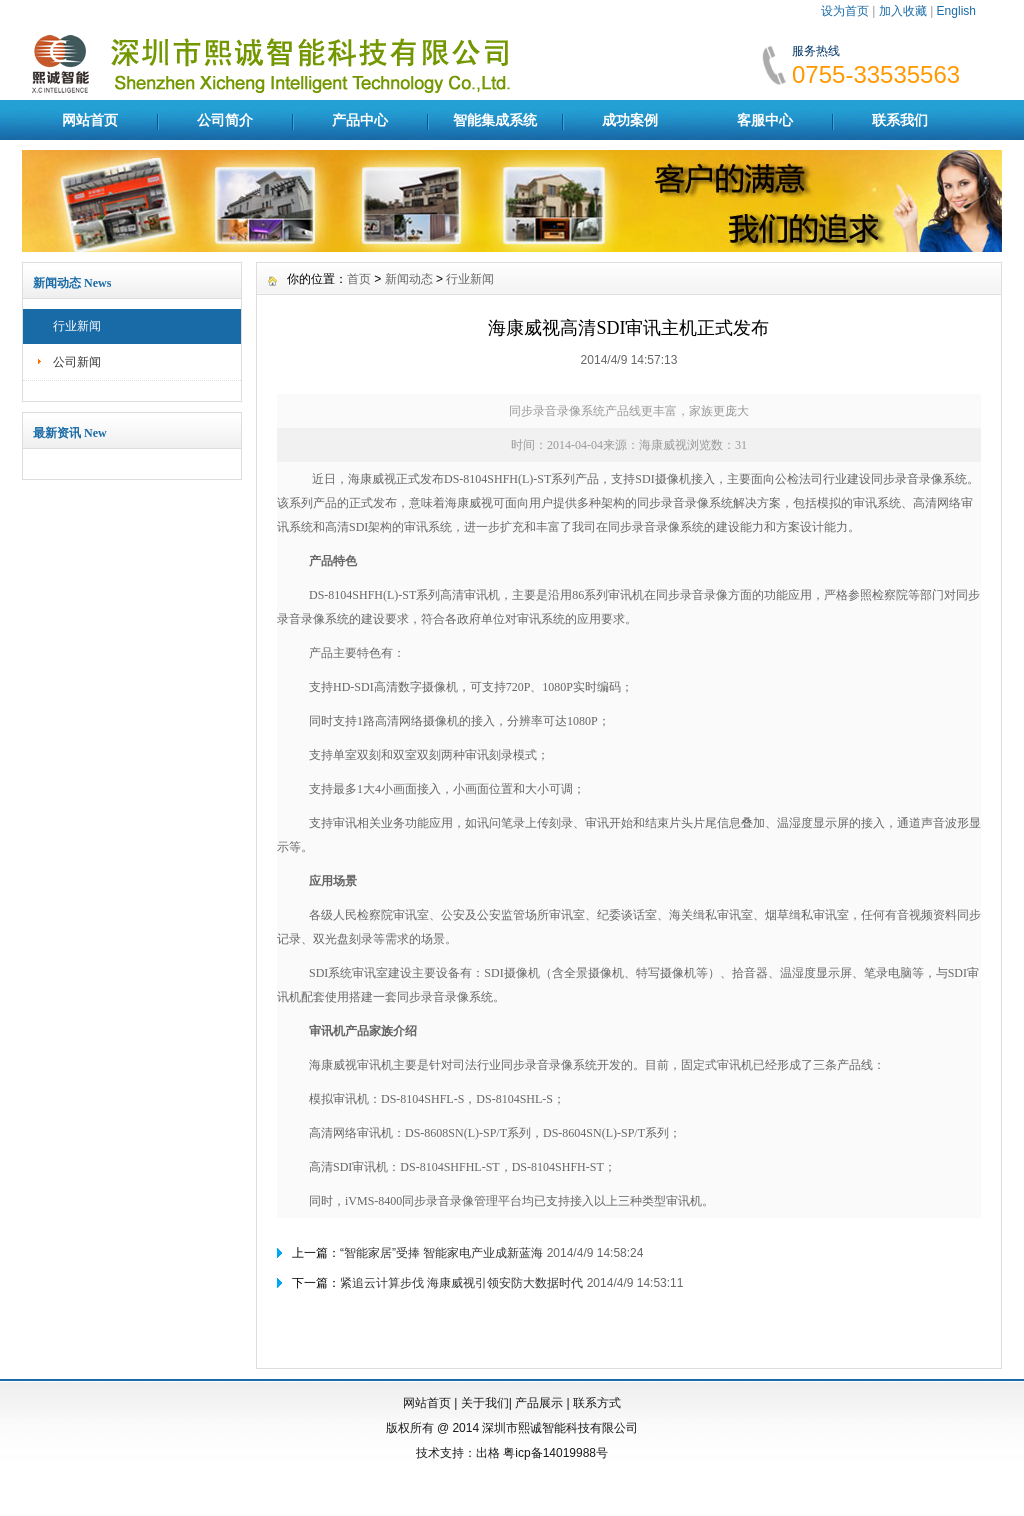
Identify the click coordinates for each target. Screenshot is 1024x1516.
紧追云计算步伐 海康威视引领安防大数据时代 (461, 1283)
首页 (359, 279)
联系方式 (597, 1403)
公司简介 (225, 120)
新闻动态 (409, 279)
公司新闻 (77, 362)
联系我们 (900, 120)
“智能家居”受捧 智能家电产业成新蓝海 (441, 1253)
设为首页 (845, 11)
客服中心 (765, 120)
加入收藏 (903, 11)
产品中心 (360, 120)
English (956, 11)
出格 (488, 1453)
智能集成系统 (495, 120)
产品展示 (539, 1403)
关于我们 (485, 1403)
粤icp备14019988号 (555, 1453)
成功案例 (630, 120)
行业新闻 (77, 326)
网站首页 (90, 120)
